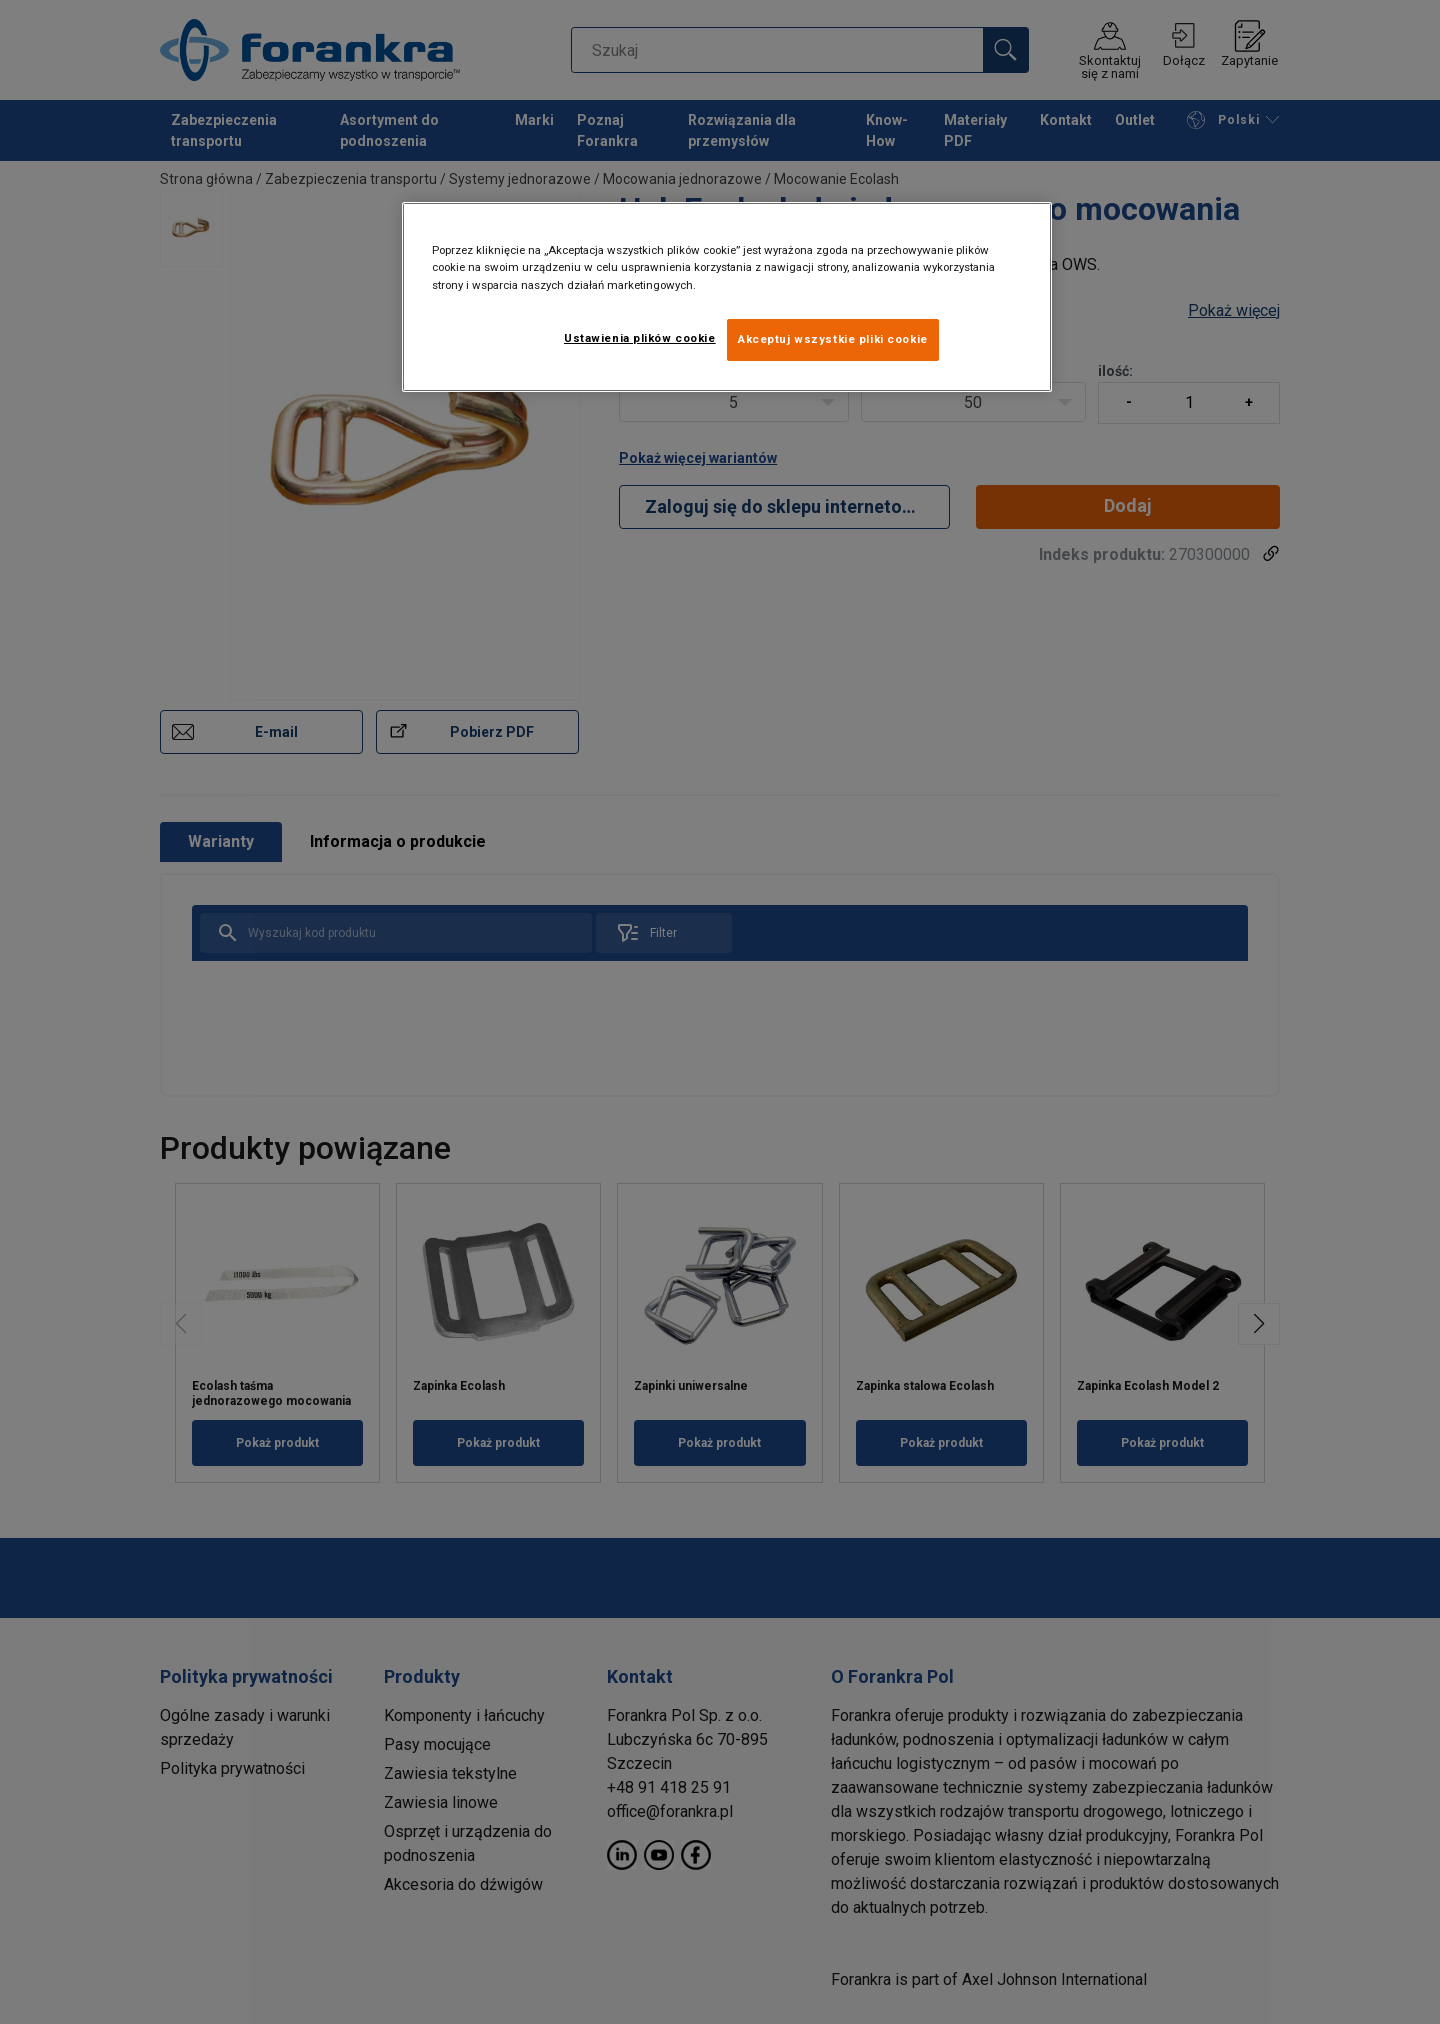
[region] (727, 296)
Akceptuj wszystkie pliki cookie (833, 339)
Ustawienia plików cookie (640, 338)
